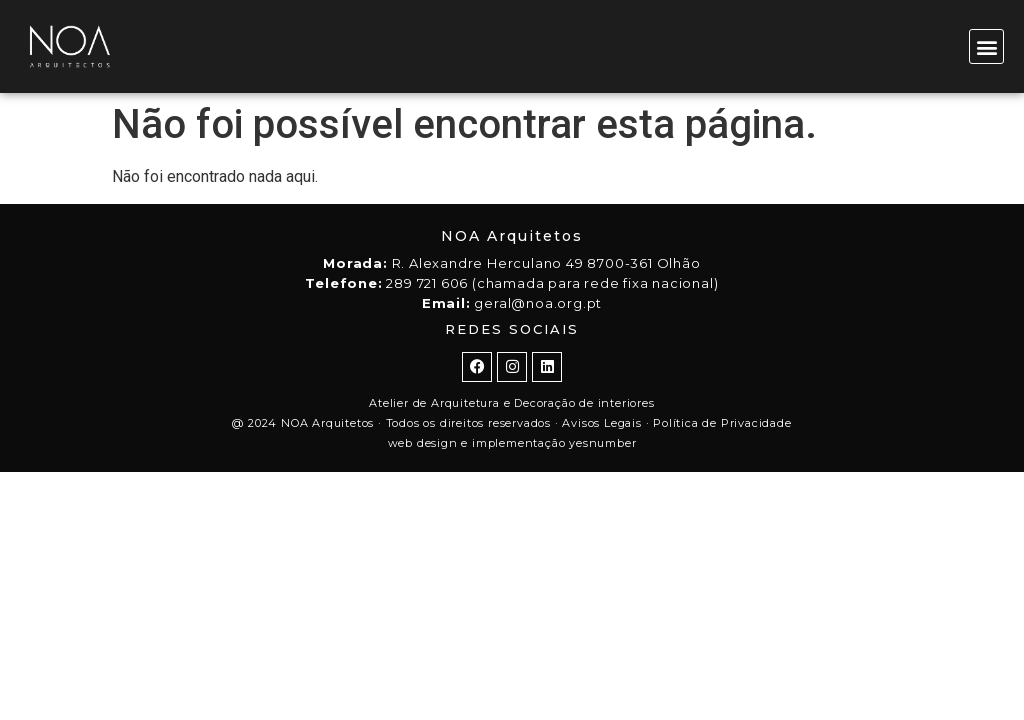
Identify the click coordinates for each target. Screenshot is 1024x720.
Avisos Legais (601, 423)
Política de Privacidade (722, 423)
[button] (986, 46)
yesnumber (602, 443)
